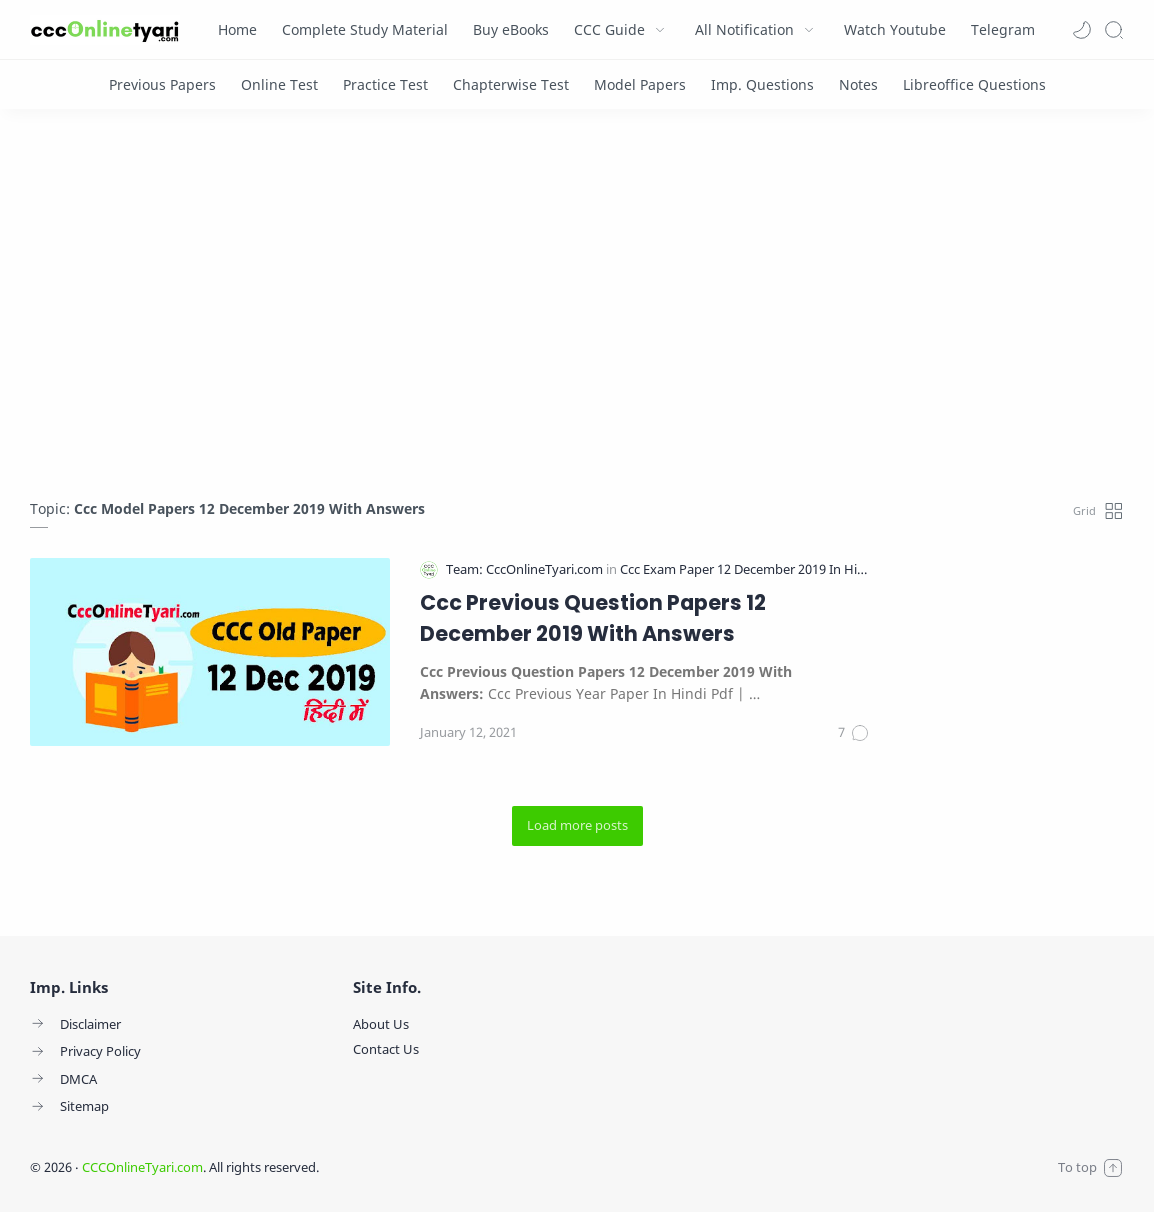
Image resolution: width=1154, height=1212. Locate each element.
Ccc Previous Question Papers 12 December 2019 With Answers (593, 618)
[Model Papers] (640, 84)
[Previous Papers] (162, 84)
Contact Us (386, 1049)
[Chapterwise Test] (511, 84)
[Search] (1114, 30)
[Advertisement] (577, 309)
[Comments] (854, 733)
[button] (1082, 30)
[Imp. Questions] (762, 84)
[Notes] (858, 84)
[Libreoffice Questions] (974, 84)
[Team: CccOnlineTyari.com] (526, 569)
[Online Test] (279, 84)
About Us (381, 1024)
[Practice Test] (385, 84)
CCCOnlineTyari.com (142, 1167)
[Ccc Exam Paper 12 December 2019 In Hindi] (748, 569)
